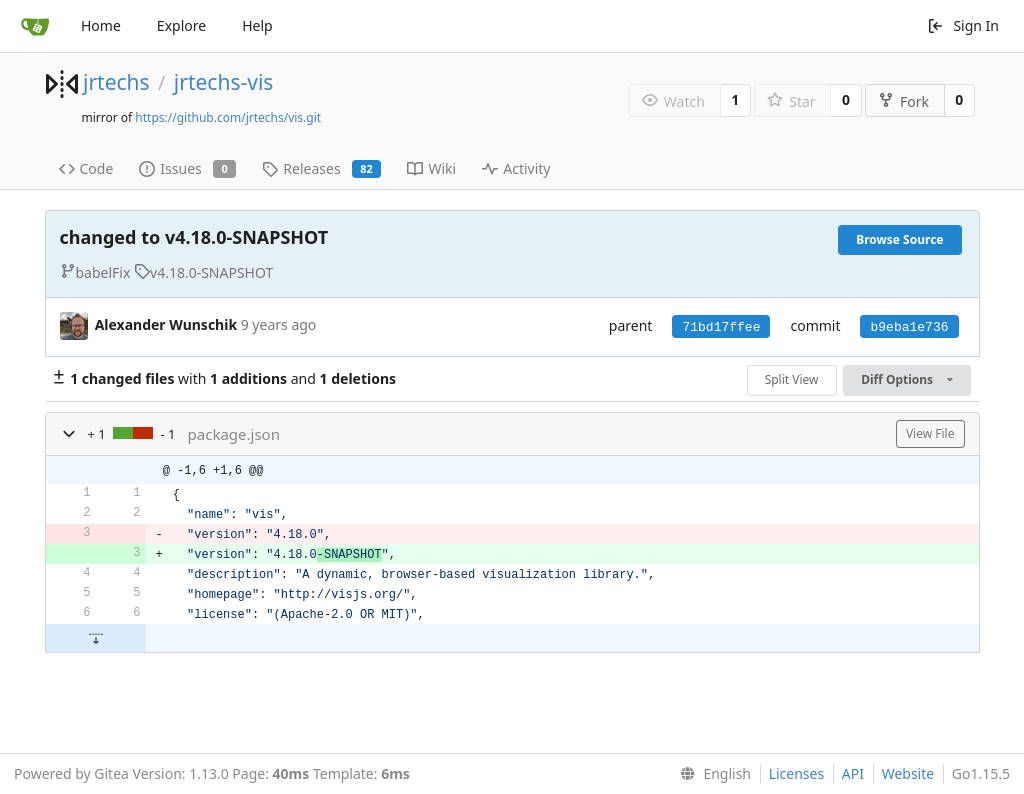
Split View (792, 379)
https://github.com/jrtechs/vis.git (228, 117)
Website (908, 773)
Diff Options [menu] (906, 379)
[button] (69, 434)
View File (930, 433)
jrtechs (116, 82)
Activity (516, 168)
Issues (187, 168)
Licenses (797, 773)
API (853, 773)
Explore (181, 25)
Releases (321, 168)
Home (101, 25)
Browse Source (899, 239)
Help (257, 25)
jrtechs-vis (224, 82)
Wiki (431, 168)
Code (86, 168)
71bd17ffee (721, 327)
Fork (903, 101)
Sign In (963, 25)
